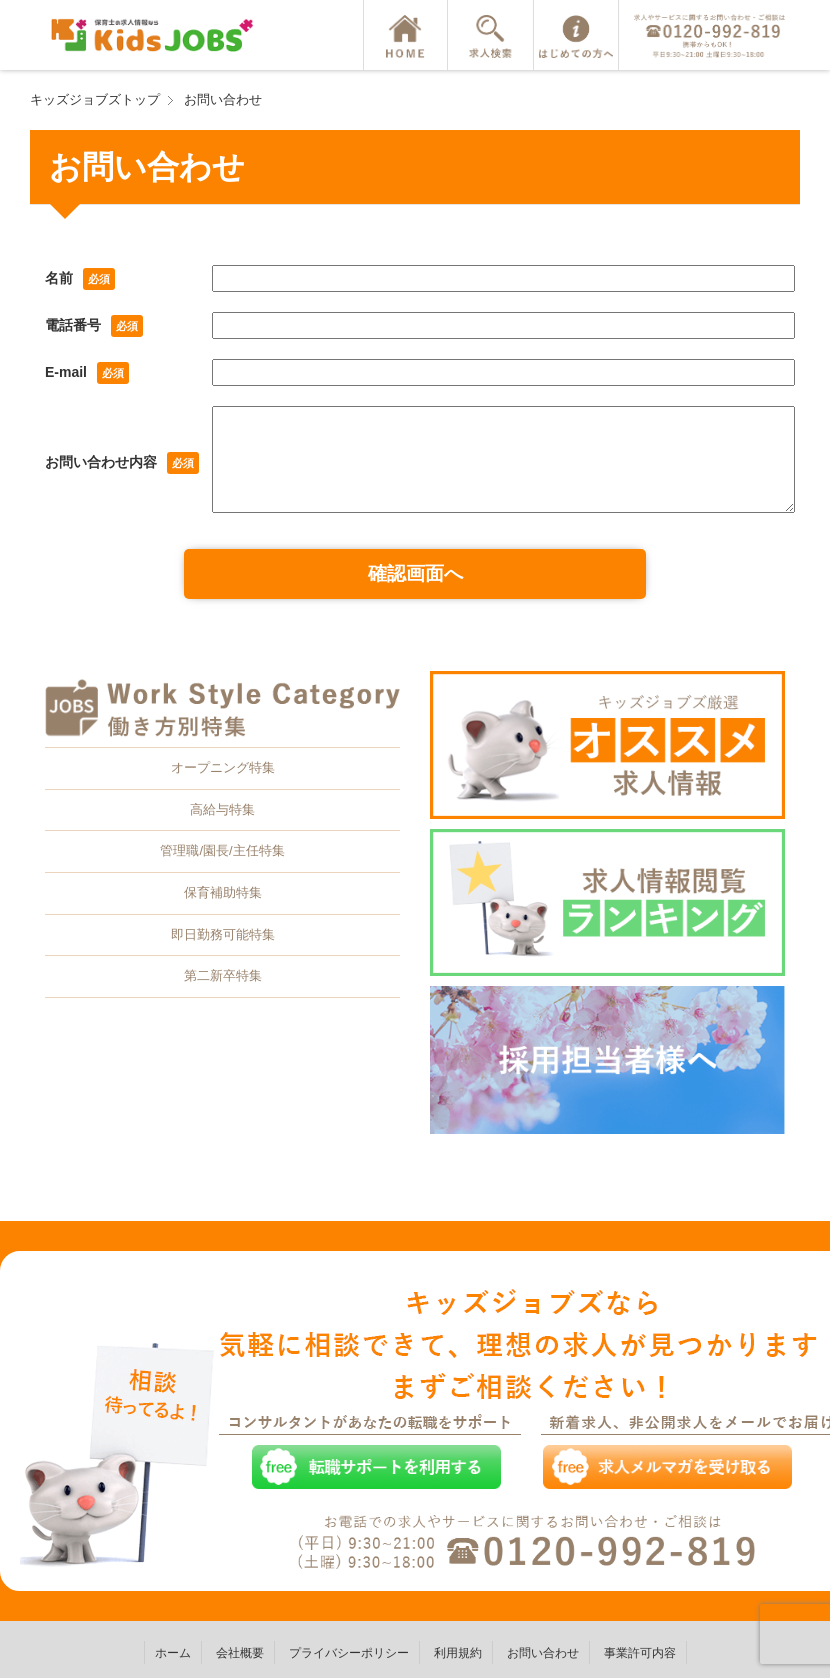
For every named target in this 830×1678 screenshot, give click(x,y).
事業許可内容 (640, 1653)
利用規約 (458, 1653)
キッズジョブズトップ (95, 99)
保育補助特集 (223, 892)
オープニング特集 (223, 767)
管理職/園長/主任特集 (222, 850)
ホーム (173, 1653)
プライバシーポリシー (349, 1653)
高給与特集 (222, 809)
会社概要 (240, 1653)
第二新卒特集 (223, 975)
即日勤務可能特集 (223, 934)
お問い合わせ (223, 99)
